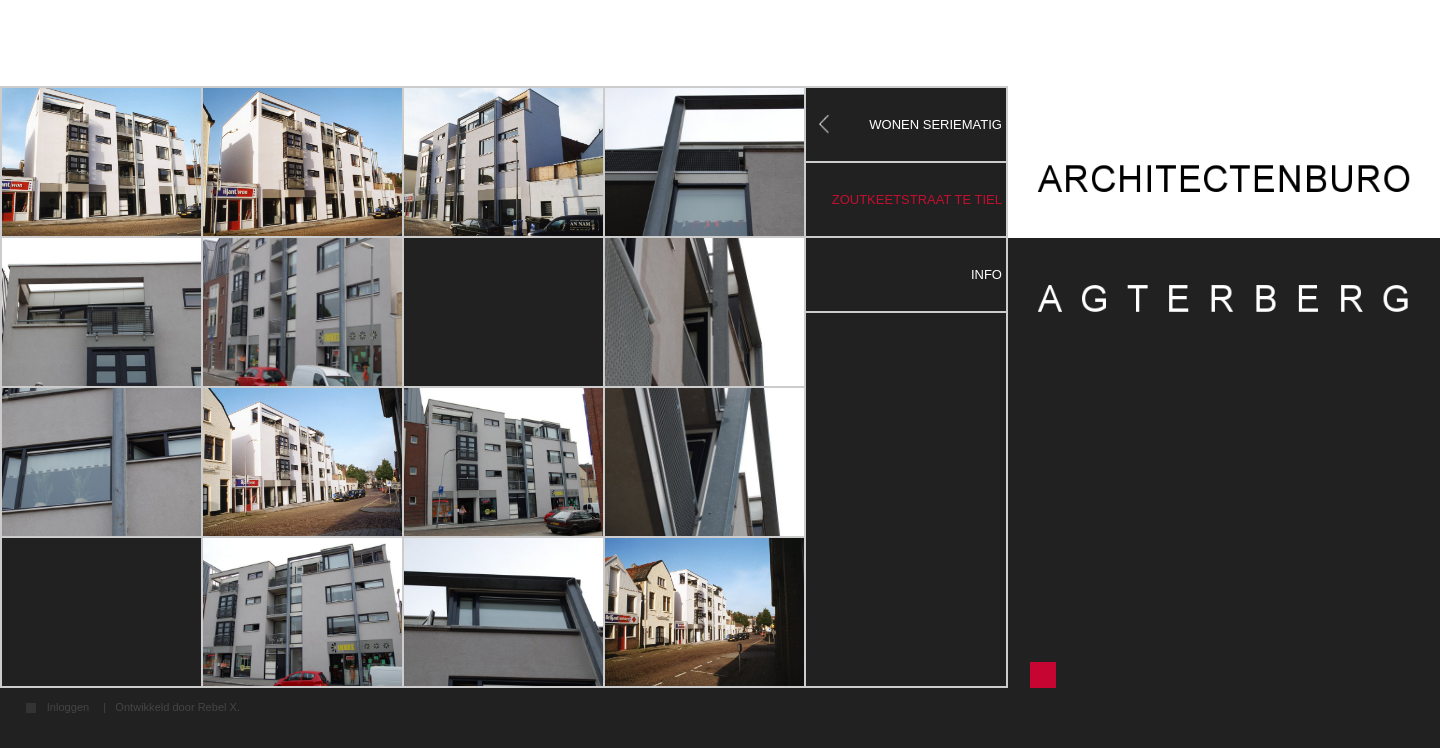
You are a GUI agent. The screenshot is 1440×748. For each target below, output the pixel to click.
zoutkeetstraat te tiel (917, 199)
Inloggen (68, 707)
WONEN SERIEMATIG (935, 124)
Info (986, 274)
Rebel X (217, 707)
